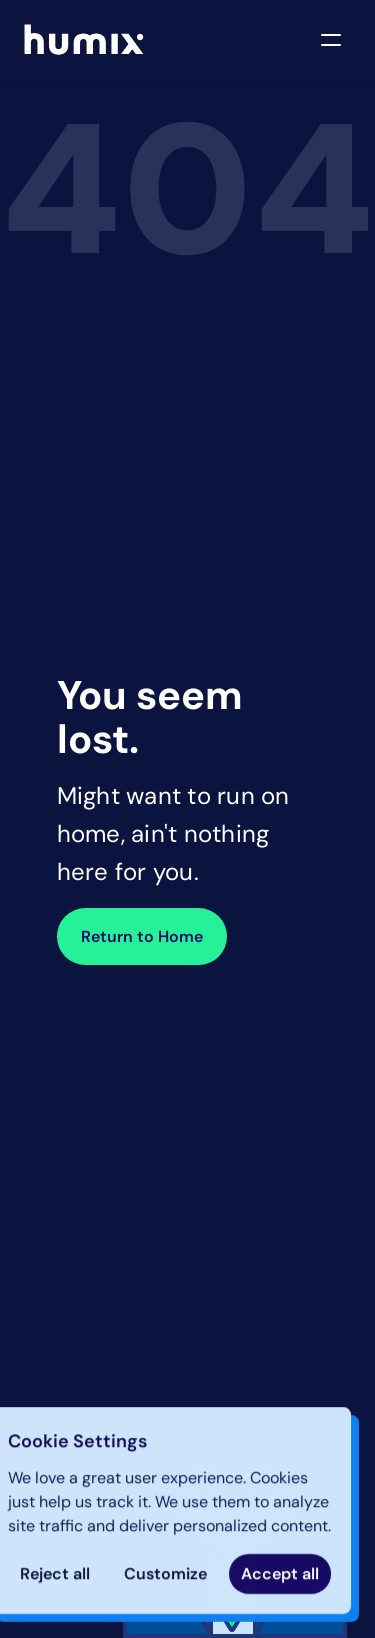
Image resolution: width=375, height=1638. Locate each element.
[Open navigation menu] (331, 40)
